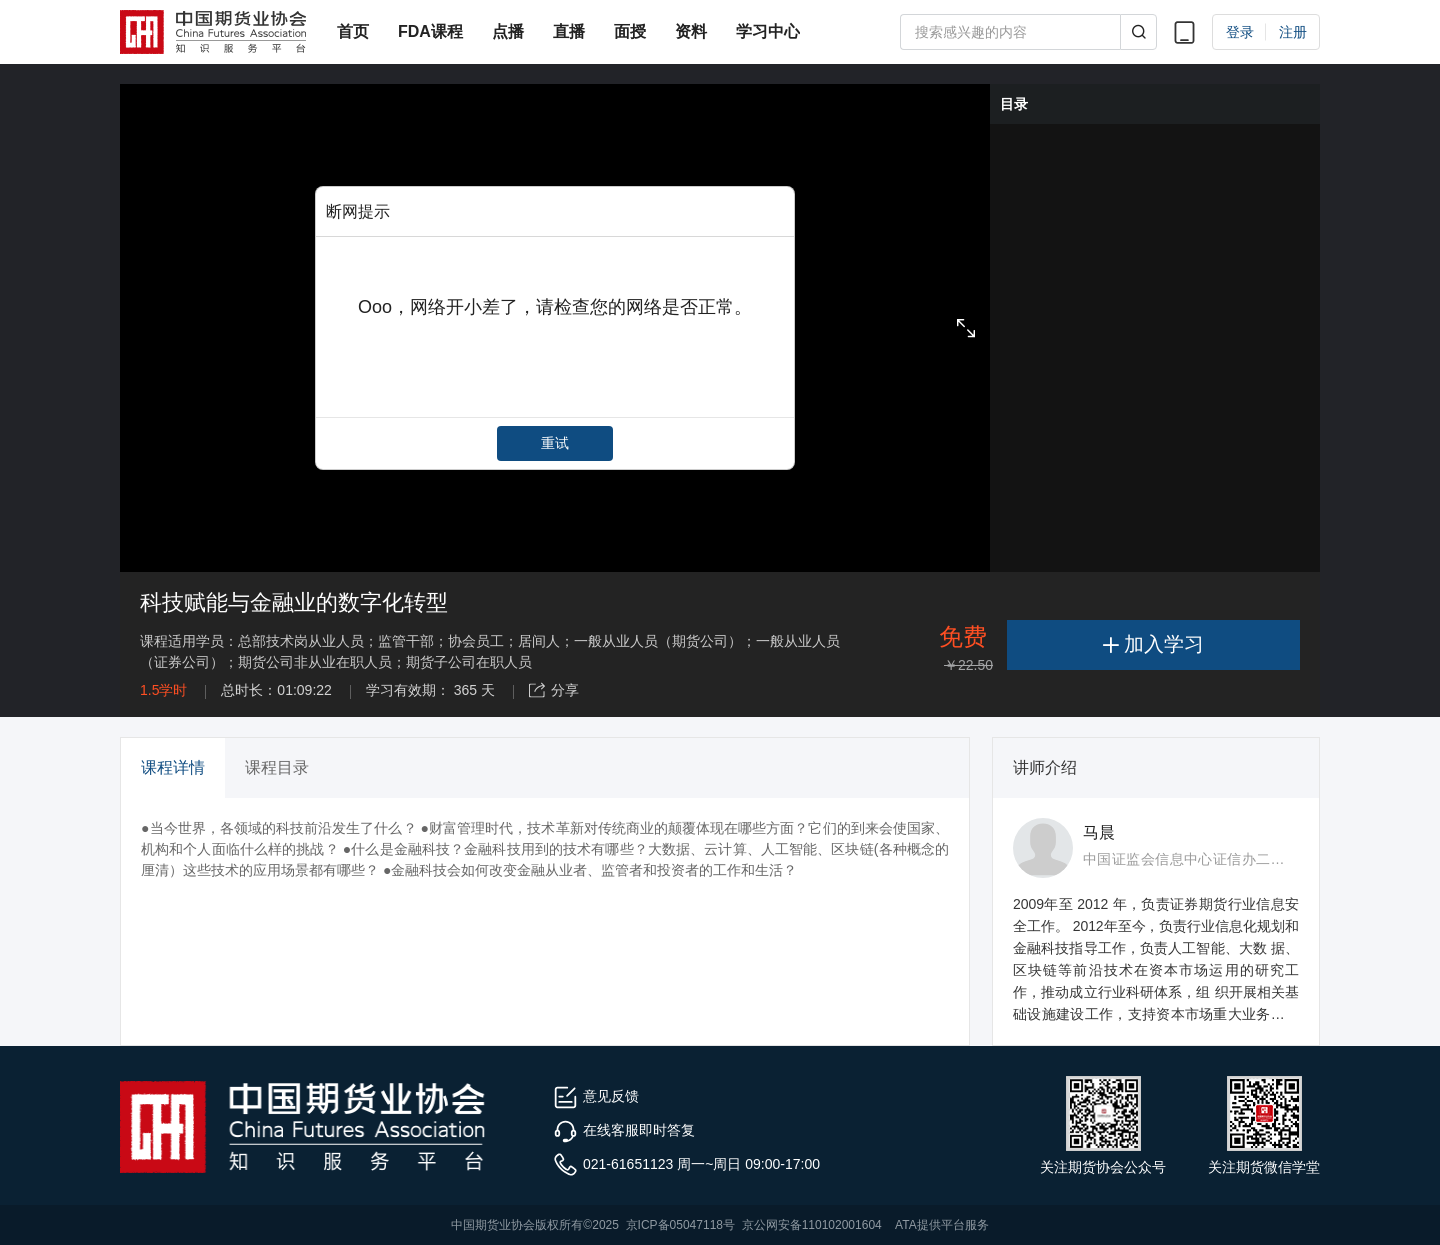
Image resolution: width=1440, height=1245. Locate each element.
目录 (1014, 104)
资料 (691, 31)
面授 (630, 31)
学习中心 (768, 31)
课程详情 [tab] (173, 767)
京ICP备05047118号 (680, 1225)
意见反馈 (596, 1096)
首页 (353, 31)
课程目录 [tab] (277, 767)
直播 (569, 31)
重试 (555, 443)
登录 (1240, 32)
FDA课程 (430, 31)
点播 (508, 31)
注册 (1293, 32)
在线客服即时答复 (624, 1130)
